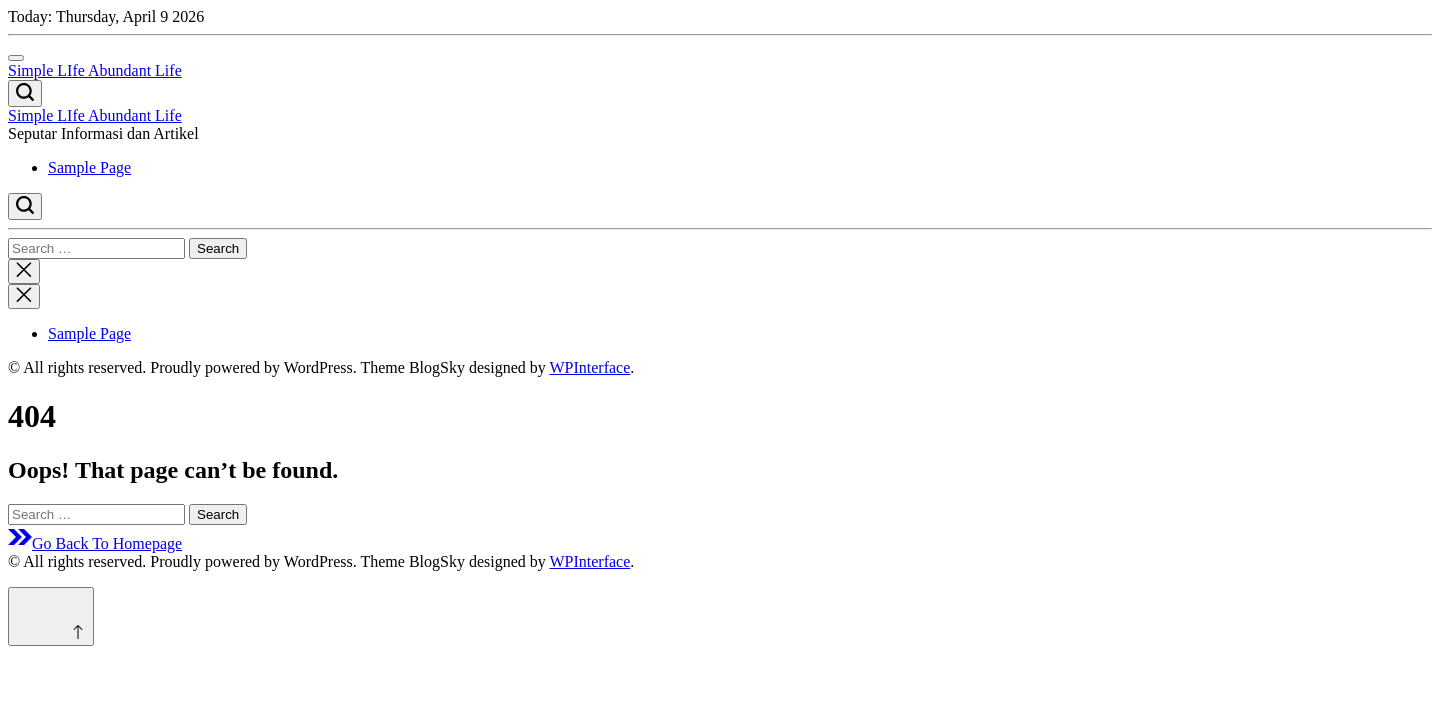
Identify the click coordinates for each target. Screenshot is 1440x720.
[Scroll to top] (51, 616)
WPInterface (589, 367)
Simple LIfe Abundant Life (95, 70)
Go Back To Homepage (95, 543)
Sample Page (89, 167)
